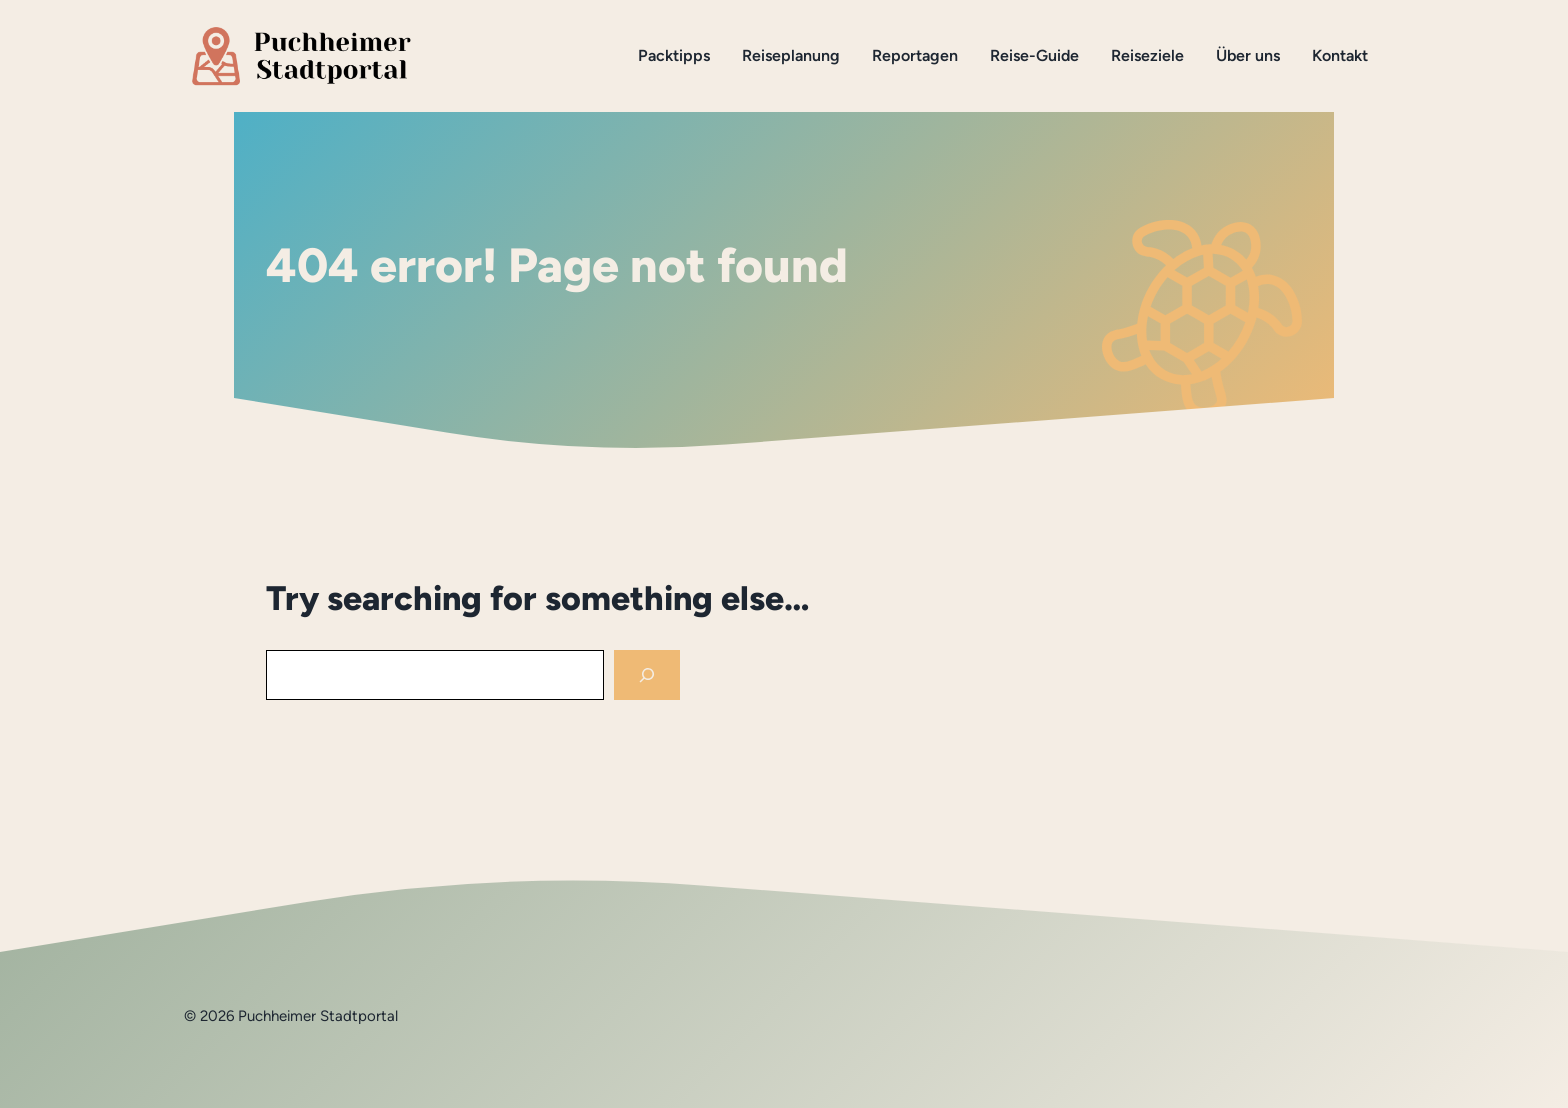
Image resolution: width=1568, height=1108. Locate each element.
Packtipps (674, 55)
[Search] (647, 675)
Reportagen (915, 55)
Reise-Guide (1034, 55)
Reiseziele (1147, 55)
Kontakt (1340, 55)
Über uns (1248, 55)
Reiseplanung (791, 55)
